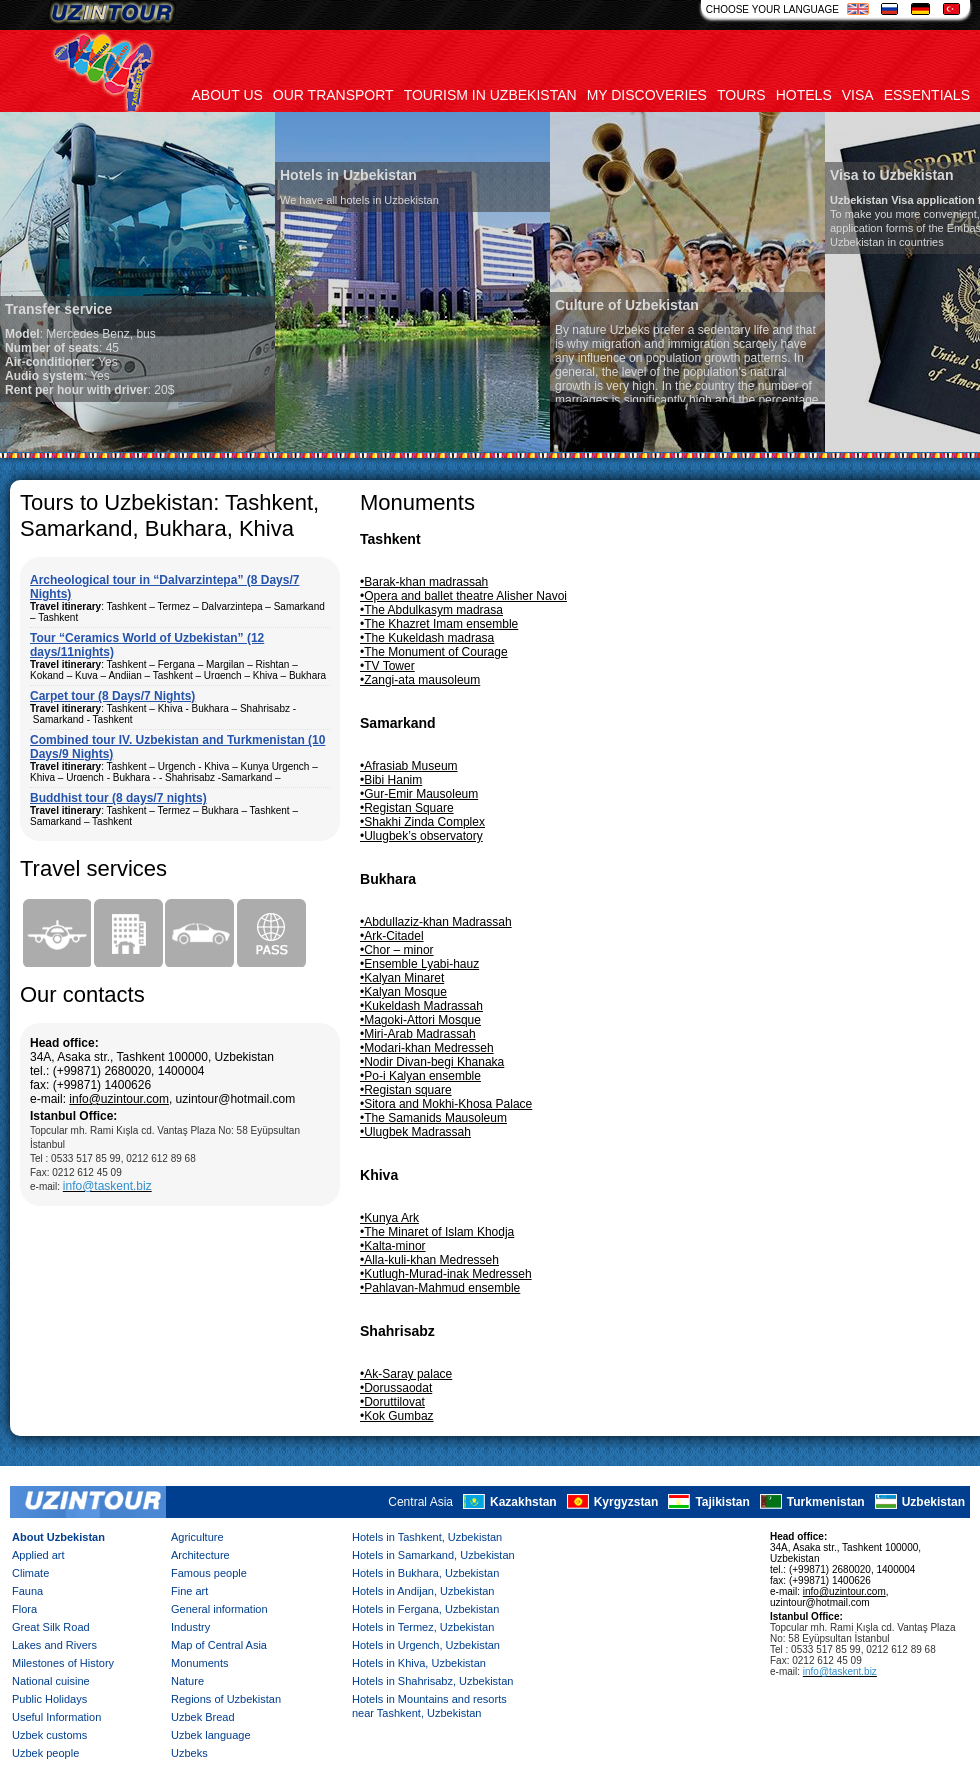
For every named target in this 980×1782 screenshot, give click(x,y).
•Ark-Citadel (392, 936)
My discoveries (647, 95)
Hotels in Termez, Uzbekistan (423, 1627)
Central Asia (420, 1503)
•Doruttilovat (392, 1402)
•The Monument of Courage (434, 652)
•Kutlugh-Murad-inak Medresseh (446, 1274)
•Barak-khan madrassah (424, 582)
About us (227, 95)
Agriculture (197, 1537)
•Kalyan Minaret (402, 978)
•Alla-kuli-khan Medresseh (429, 1260)
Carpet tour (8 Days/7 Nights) (112, 696)
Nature (187, 1681)
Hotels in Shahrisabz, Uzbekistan (432, 1681)
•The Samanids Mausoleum (433, 1118)
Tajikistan (722, 1503)
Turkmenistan (826, 1503)
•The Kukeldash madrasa (427, 638)
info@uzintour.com (119, 1099)
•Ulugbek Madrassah (415, 1132)
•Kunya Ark (389, 1218)
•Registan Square (407, 808)
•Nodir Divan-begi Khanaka (432, 1062)
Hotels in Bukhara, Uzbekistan (425, 1573)
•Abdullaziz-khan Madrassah (436, 922)
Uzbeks (189, 1753)
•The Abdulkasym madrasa (431, 610)
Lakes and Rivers (54, 1645)
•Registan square (406, 1090)
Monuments (199, 1663)
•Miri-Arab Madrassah (418, 1034)
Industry (190, 1627)
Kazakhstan (523, 1503)
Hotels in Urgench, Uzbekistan (426, 1645)
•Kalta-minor (393, 1246)
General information (219, 1609)
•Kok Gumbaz (397, 1416)
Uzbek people (45, 1753)
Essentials (927, 95)
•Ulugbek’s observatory (421, 836)
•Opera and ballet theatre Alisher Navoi (463, 596)
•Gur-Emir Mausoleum (419, 794)
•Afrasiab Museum (409, 766)
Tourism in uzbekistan (490, 95)
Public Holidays (49, 1699)
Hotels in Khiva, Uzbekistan (419, 1663)
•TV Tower (387, 666)
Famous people (209, 1573)
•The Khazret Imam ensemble (439, 624)
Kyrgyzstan (626, 1503)
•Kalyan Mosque (403, 992)
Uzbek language (211, 1735)
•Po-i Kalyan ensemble (420, 1076)
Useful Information (56, 1717)
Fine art (189, 1591)
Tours (741, 95)
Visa (858, 95)
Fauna (27, 1591)
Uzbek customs (49, 1735)
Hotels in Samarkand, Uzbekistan (433, 1555)
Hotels (804, 95)
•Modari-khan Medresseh (427, 1048)
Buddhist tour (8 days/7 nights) (118, 798)
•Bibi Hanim (391, 780)
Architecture (200, 1555)
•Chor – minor (397, 950)
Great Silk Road (51, 1627)
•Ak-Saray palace (406, 1374)
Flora (24, 1609)
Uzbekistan (933, 1503)
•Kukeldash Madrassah (421, 1006)
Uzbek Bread (203, 1717)
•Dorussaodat (396, 1388)
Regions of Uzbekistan (226, 1699)
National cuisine (51, 1681)
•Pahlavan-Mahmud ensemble (440, 1288)
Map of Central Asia (219, 1645)
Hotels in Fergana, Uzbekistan (425, 1609)
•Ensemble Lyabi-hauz (419, 964)
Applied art (38, 1555)
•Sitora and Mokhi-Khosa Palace (446, 1104)
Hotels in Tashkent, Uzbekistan (427, 1537)
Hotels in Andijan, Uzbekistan (423, 1591)
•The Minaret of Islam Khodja (437, 1232)
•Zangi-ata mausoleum (420, 680)
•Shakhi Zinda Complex (422, 822)
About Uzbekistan (58, 1537)
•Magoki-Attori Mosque (420, 1020)
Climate (30, 1573)
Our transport (333, 95)
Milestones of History (63, 1663)
